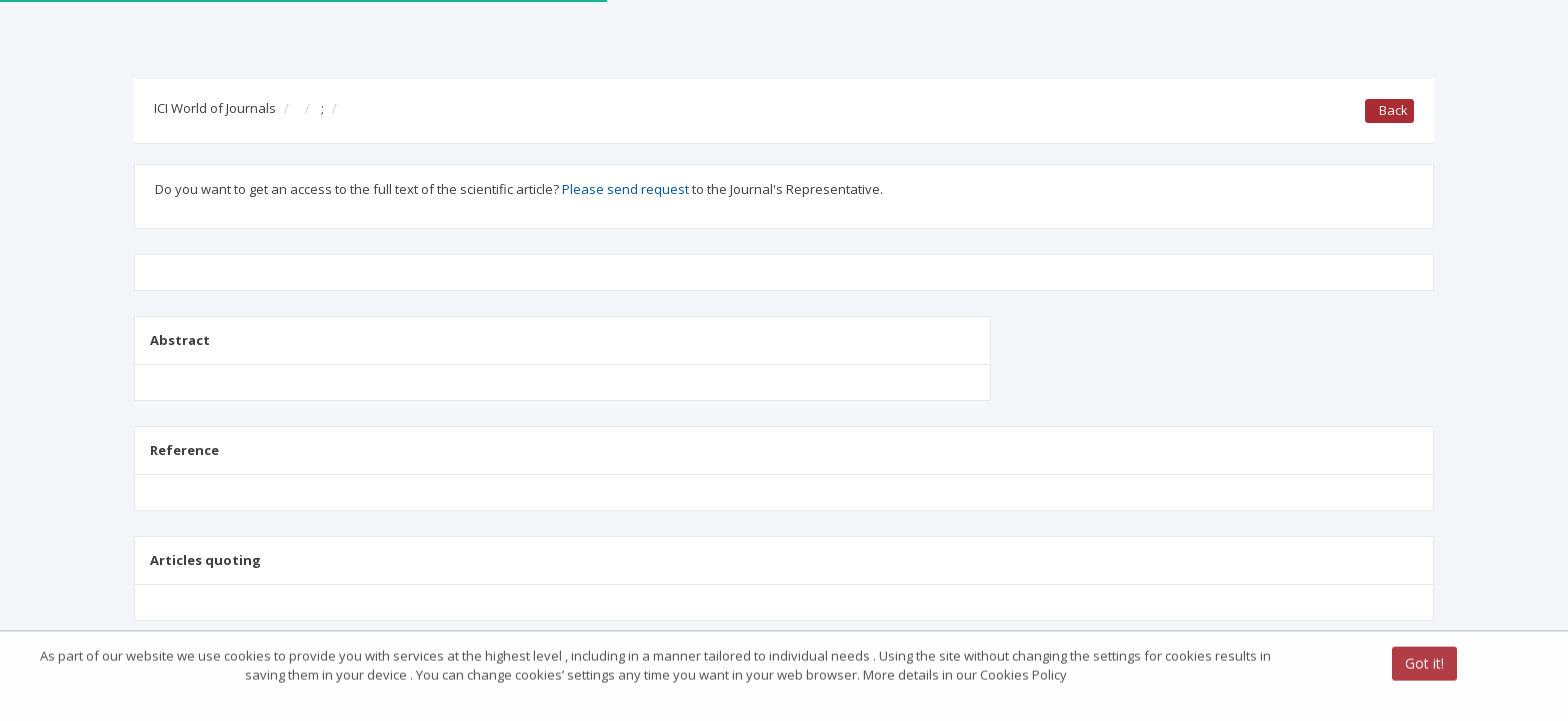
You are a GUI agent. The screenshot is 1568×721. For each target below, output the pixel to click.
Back (1389, 110)
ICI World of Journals (215, 108)
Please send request (625, 189)
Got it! (1424, 664)
